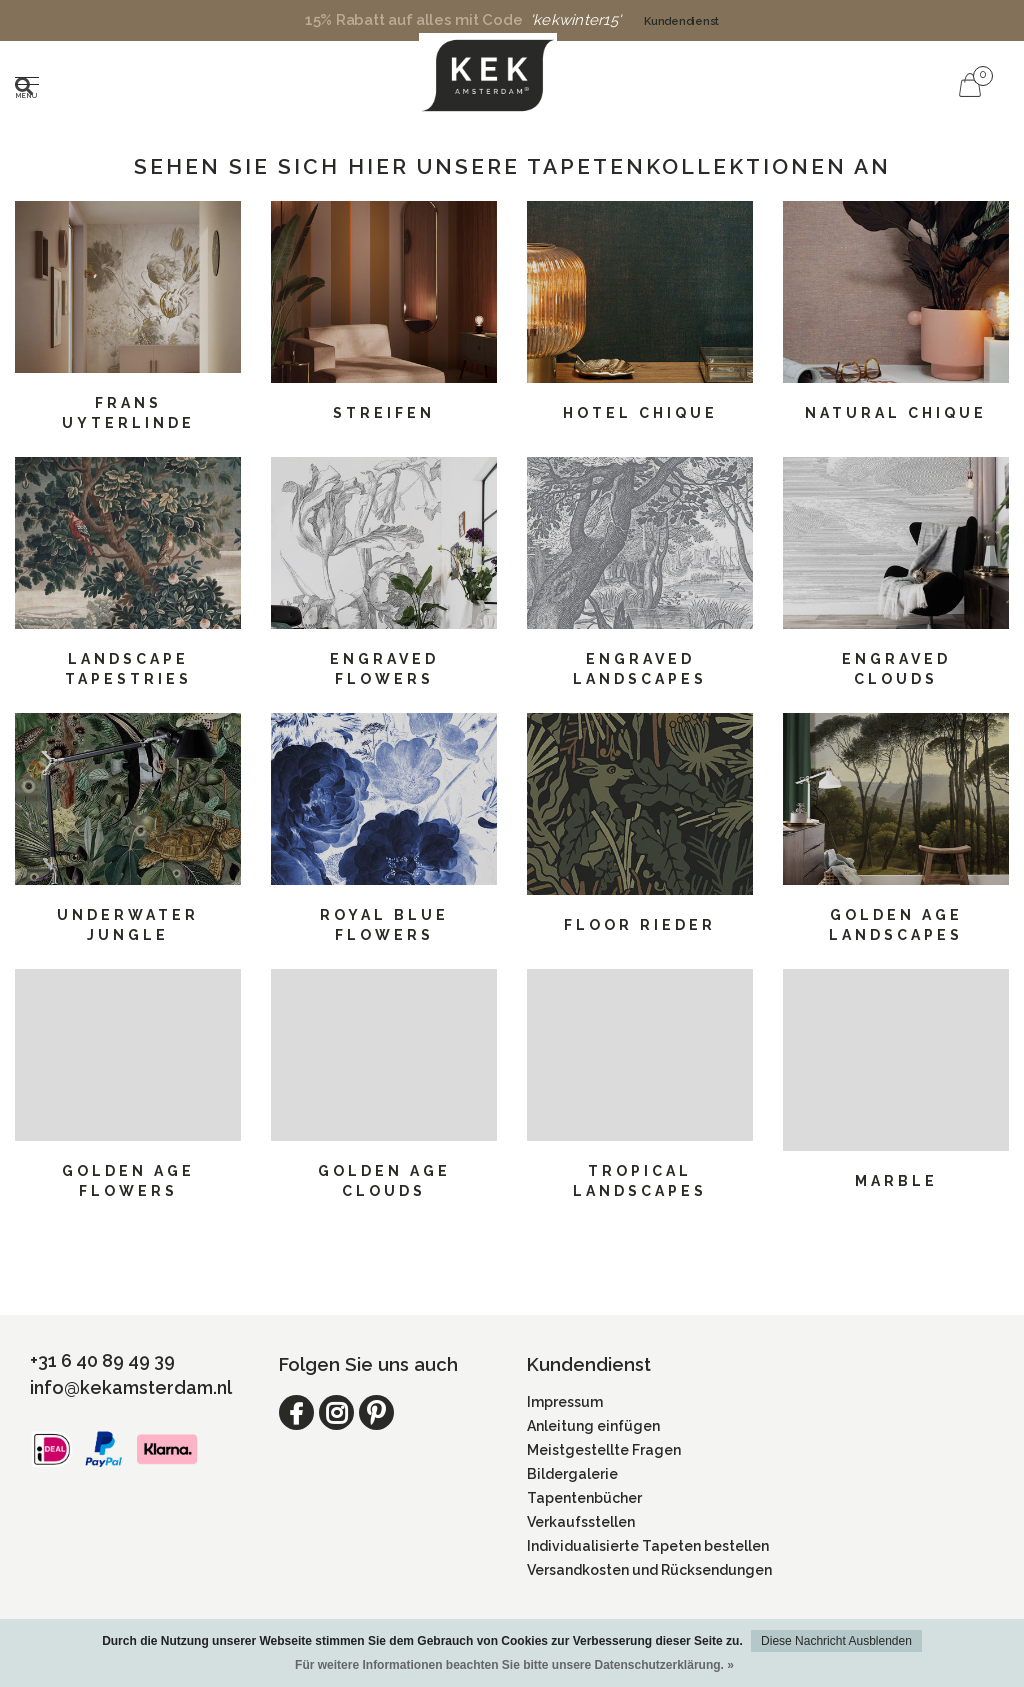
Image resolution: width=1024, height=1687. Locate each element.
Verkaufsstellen (581, 1522)
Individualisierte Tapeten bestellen (648, 1546)
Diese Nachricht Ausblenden (836, 1641)
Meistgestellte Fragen (604, 1450)
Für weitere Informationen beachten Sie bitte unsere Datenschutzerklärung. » (514, 1665)
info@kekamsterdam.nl (131, 1387)
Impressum (565, 1402)
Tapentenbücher (584, 1498)
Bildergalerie (572, 1474)
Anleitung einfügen (593, 1426)
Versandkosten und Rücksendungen (649, 1570)
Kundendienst (681, 21)
